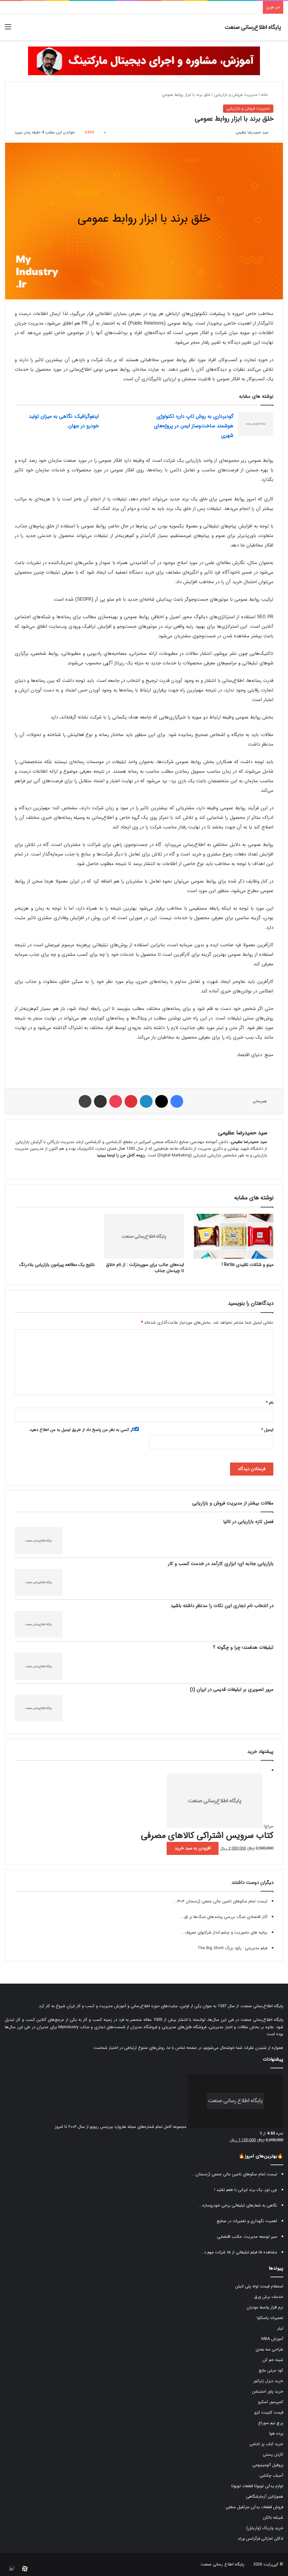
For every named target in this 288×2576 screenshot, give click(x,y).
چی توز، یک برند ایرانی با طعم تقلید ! (245, 2189)
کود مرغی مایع (271, 2370)
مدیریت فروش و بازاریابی (235, 94)
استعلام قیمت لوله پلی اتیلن (259, 2286)
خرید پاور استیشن (267, 2391)
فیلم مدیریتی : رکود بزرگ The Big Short (232, 1948)
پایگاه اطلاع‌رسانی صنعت (262, 2006)
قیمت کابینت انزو (268, 2412)
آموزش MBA (272, 2339)
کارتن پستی (273, 2454)
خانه (267, 94)
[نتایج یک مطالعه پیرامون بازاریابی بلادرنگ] (55, 1236)
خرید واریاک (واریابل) (264, 2528)
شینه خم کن (273, 2360)
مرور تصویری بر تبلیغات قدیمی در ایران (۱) (231, 1689)
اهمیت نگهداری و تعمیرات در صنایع (247, 2221)
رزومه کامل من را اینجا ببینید (121, 1155)
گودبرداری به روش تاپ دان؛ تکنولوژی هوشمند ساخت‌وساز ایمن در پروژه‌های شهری (193, 426)
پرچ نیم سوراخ (270, 2423)
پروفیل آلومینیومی (267, 2465)
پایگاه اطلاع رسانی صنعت (222, 2564)
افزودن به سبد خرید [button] (193, 1848)
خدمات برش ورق (268, 2296)
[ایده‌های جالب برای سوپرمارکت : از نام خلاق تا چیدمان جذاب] (144, 1236)
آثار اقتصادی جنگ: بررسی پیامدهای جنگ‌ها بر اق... (223, 1917)
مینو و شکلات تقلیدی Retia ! (247, 1264)
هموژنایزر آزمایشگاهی (264, 2496)
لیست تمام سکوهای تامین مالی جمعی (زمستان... (234, 2174)
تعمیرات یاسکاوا (270, 2318)
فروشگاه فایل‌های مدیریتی (184, 2027)
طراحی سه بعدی (269, 2349)
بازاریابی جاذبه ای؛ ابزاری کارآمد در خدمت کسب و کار (220, 1564)
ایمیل (267, 1430)
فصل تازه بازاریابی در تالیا (248, 1522)
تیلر (280, 2328)
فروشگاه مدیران (143, 2027)
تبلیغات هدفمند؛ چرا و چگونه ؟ (243, 1647)
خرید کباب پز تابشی (266, 2444)
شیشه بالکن (273, 2517)
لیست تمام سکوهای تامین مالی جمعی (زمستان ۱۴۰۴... (220, 1901)
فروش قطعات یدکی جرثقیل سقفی (254, 2507)
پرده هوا (276, 2433)
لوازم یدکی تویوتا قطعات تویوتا (257, 2486)
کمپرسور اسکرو (270, 2402)
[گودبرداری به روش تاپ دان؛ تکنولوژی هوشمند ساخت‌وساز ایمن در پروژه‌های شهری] (255, 424)
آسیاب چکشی (271, 2475)
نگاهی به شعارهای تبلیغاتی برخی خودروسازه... (237, 2205)
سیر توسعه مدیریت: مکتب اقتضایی (247, 2236)
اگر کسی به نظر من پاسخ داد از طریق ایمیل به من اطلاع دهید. (83, 1430)
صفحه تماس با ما (182, 2047)
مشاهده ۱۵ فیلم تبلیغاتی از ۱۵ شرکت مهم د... (238, 2252)
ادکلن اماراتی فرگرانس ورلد (260, 2538)
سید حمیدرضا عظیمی (252, 132)
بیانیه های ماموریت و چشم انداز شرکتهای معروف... (224, 1932)
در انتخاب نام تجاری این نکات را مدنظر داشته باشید (221, 1606)
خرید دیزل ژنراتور (268, 2381)
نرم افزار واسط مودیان (265, 2307)
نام (269, 1402)
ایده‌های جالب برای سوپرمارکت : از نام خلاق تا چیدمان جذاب (145, 1267)
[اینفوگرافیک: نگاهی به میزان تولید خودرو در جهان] (121, 424)
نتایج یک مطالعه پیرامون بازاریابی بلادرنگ (57, 1264)
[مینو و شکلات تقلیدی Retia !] (233, 1236)
